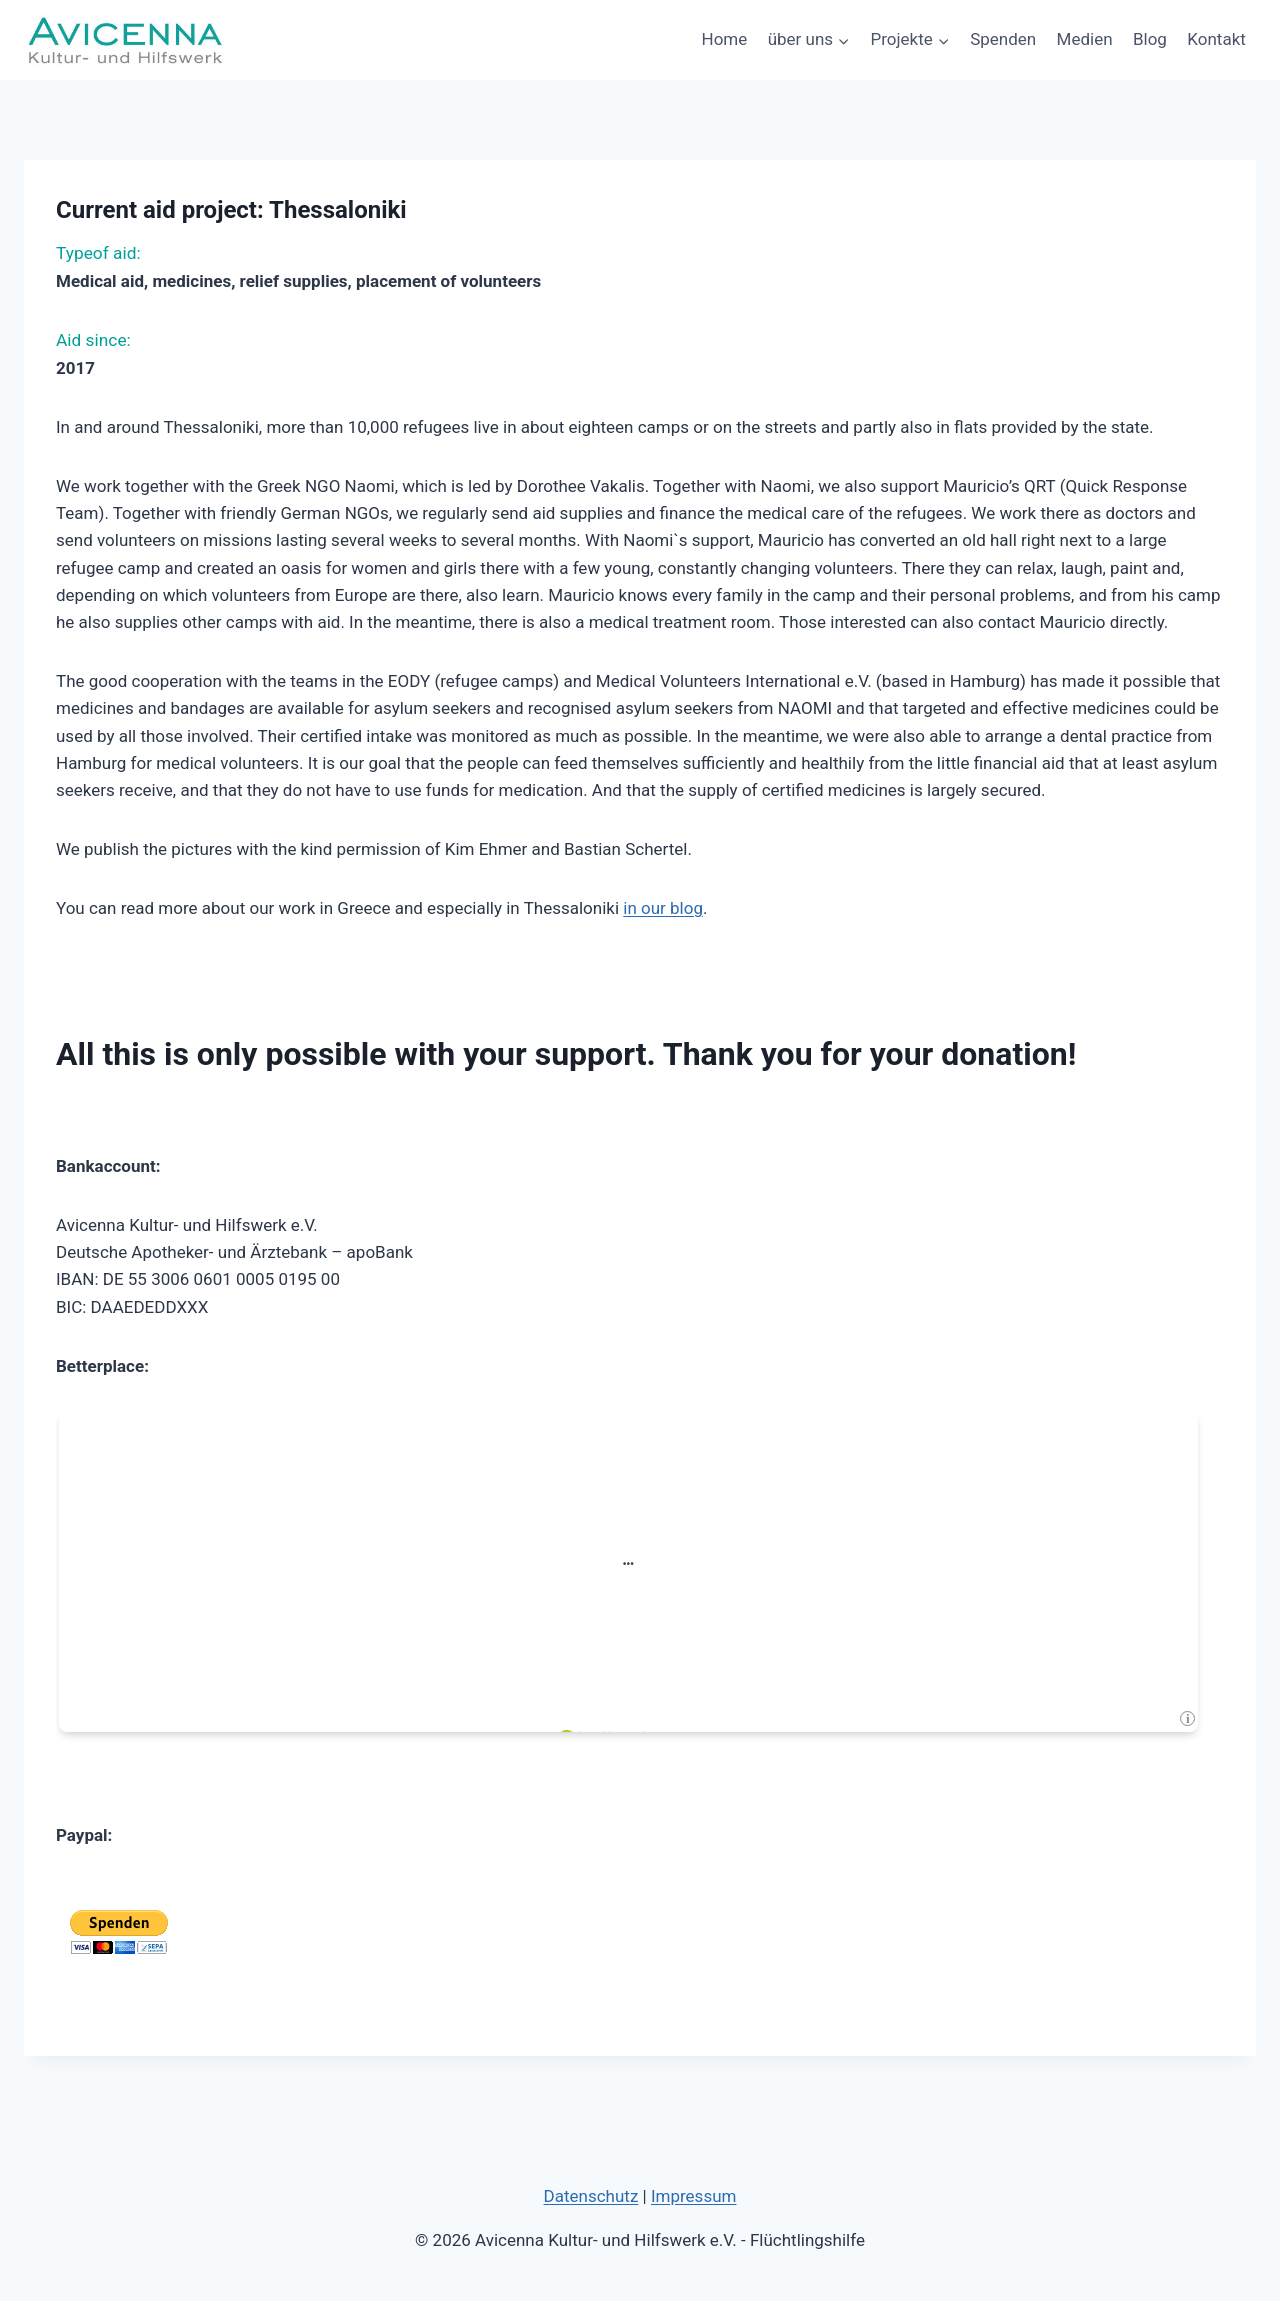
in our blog (663, 908)
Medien (1085, 39)
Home (725, 39)
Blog (1150, 39)
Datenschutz (591, 2196)
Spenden (1003, 39)
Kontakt (1216, 39)
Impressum (694, 2196)
